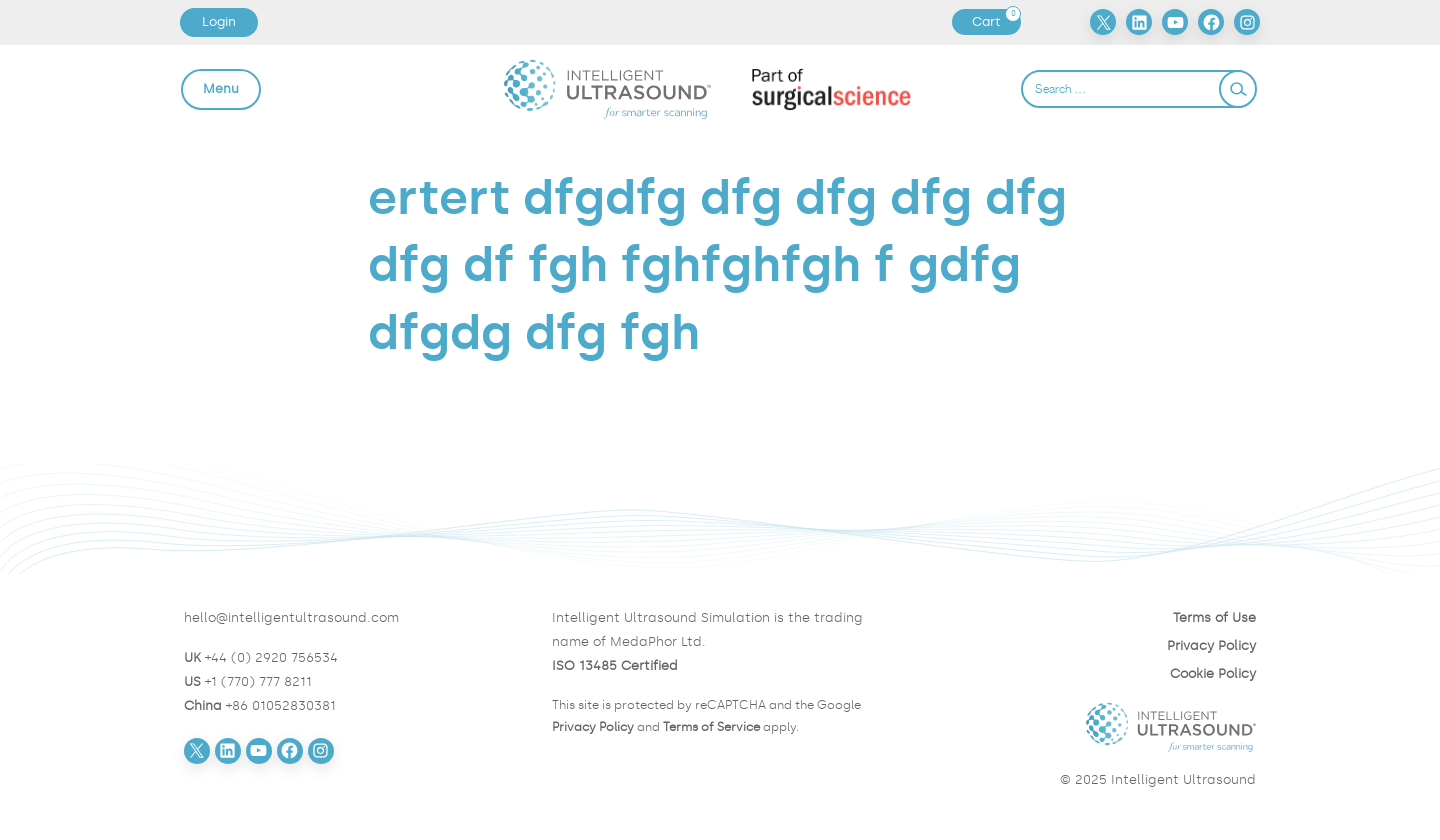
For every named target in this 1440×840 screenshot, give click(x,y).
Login (219, 21)
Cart (996, 22)
